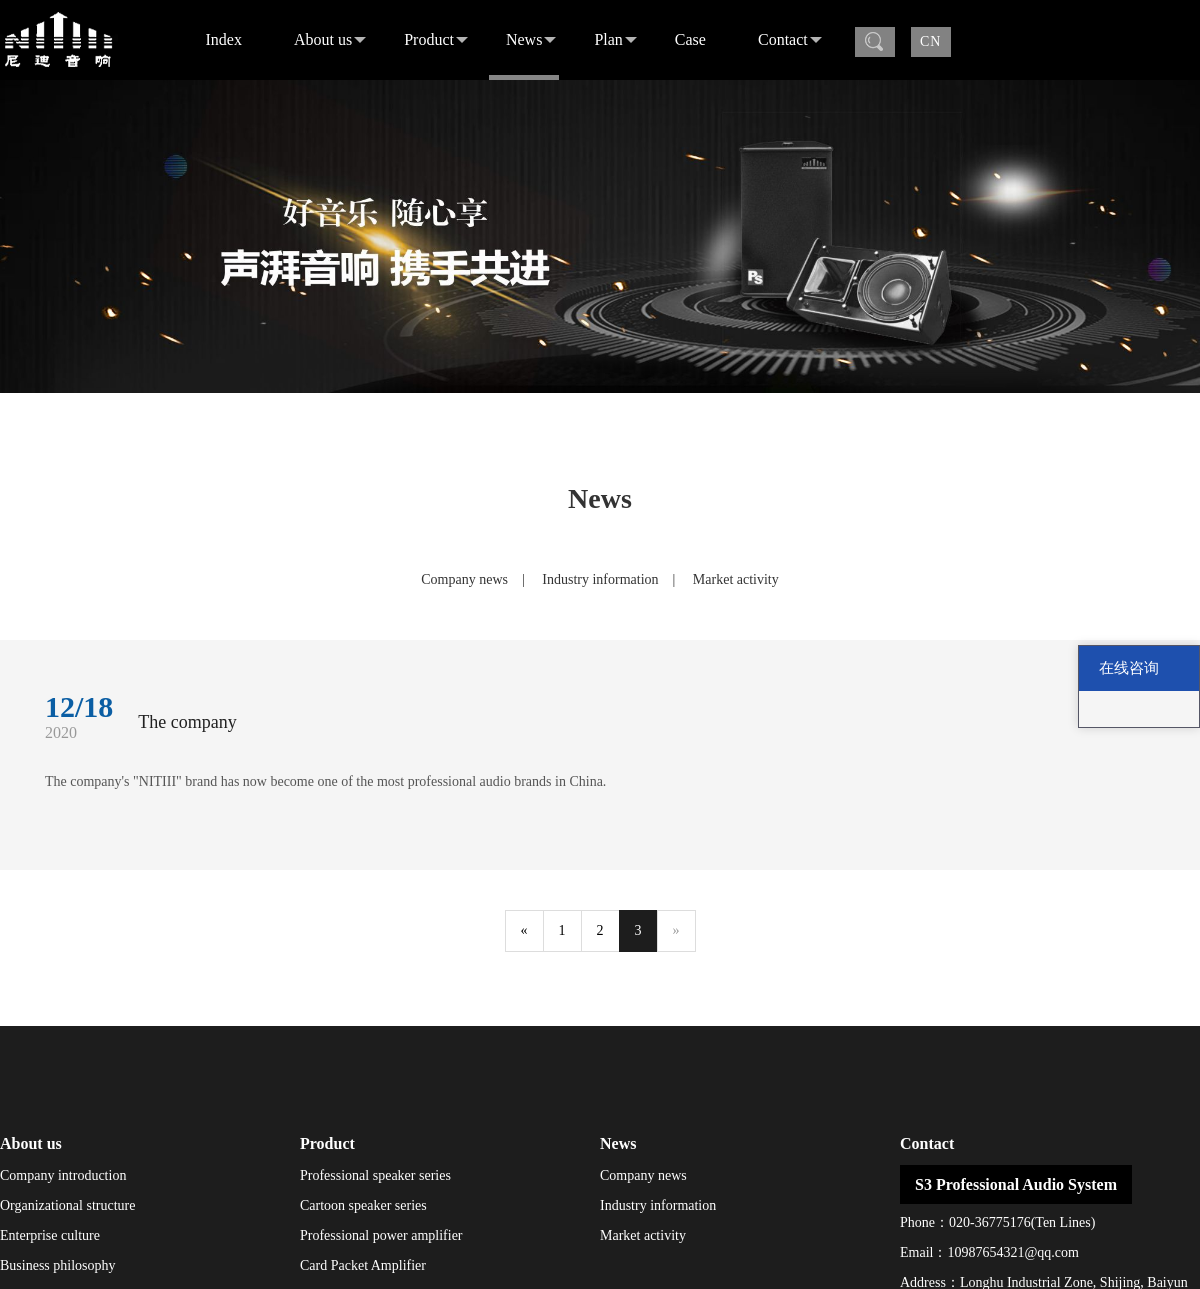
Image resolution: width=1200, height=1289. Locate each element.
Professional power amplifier (381, 1235)
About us (330, 40)
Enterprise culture (50, 1235)
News (531, 40)
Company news (464, 579)
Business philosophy (58, 1265)
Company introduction (63, 1175)
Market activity (736, 579)
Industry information (600, 579)
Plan (615, 40)
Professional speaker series (375, 1175)
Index (224, 39)
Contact (790, 40)
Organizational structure (67, 1205)
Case (690, 39)
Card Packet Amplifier (363, 1265)
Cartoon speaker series (363, 1205)
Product (436, 40)
